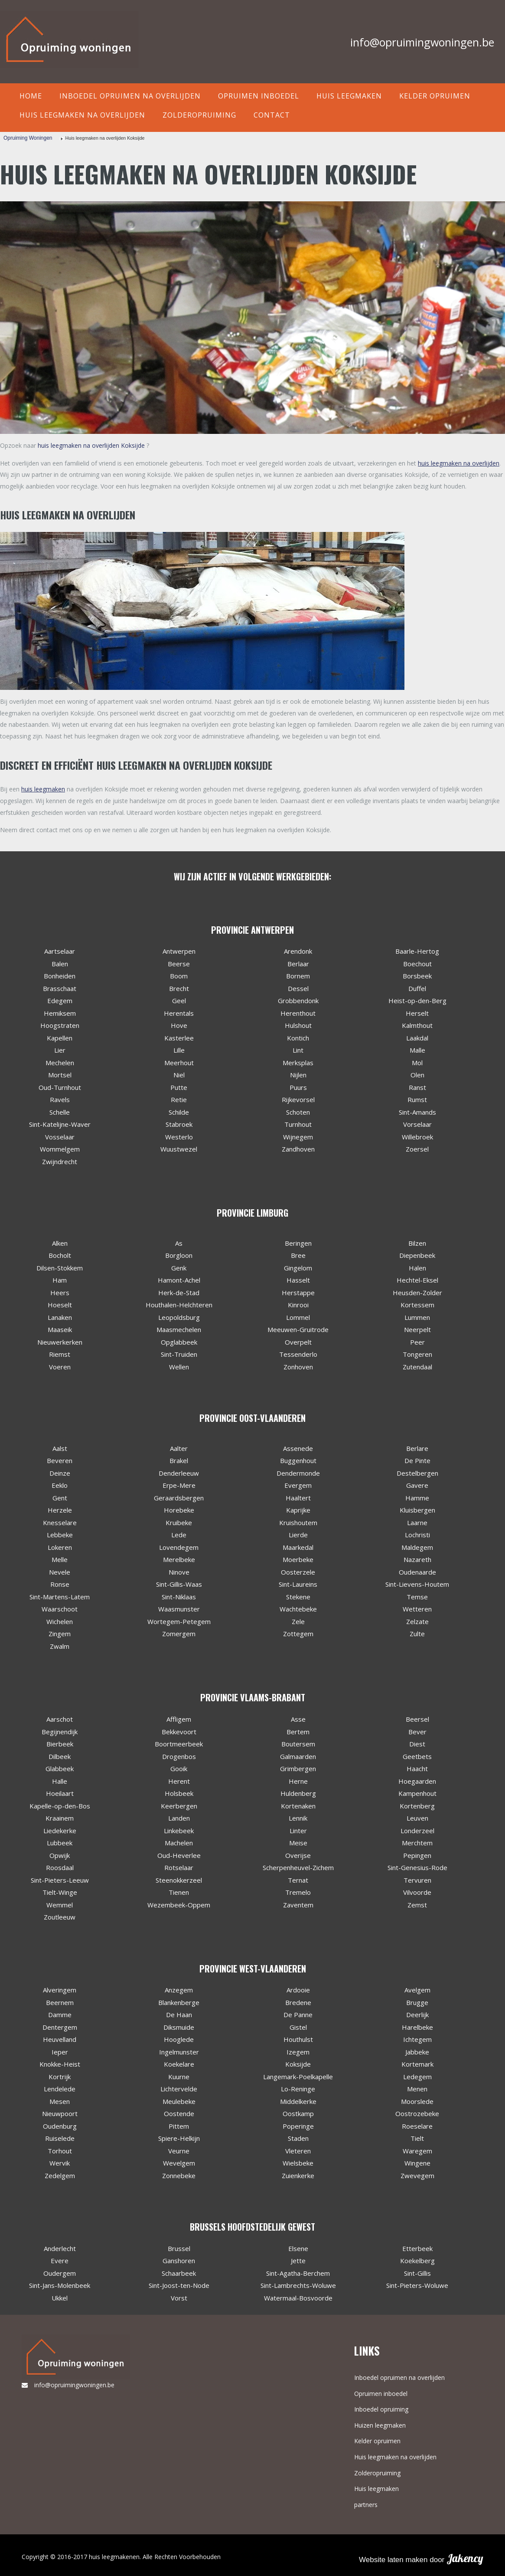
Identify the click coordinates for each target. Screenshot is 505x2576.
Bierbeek (59, 1743)
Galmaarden (298, 1756)
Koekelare (179, 2064)
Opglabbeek (179, 1342)
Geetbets (417, 1756)
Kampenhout (417, 1793)
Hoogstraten (59, 1025)
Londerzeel (417, 1830)
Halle (59, 1781)
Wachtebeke (298, 1609)
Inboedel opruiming (381, 2409)
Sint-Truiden (179, 1354)
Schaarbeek (179, 2273)
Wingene (417, 2163)
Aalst (59, 1448)
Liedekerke (59, 1830)
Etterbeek (417, 2248)
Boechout (417, 963)
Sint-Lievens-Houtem (417, 1584)
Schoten (298, 1112)
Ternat (298, 1880)
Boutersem (298, 1743)
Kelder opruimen (434, 96)
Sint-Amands (417, 1112)
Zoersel (417, 1149)
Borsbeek (417, 975)
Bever (417, 1731)
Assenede (298, 1448)
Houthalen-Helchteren (179, 1304)
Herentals (179, 1013)
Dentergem (59, 2027)
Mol (417, 1062)
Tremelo (298, 1892)
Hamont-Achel (179, 1280)
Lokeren (60, 1547)
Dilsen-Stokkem (59, 1267)
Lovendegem (179, 1547)
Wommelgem (60, 1149)
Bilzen (417, 1243)
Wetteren (417, 1609)
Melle (60, 1559)
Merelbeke (179, 1559)
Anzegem (179, 1989)
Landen (179, 1818)
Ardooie (298, 1989)
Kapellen (59, 1038)
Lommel (298, 1317)
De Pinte (417, 1460)
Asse (298, 1719)
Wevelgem (179, 2163)
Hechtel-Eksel (417, 1280)
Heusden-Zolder (417, 1292)
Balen (60, 963)
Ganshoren (179, 2260)
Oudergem (59, 2273)
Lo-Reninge (298, 2088)
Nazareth (417, 1559)
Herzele (60, 1510)
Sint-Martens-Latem (59, 1596)
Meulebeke (179, 2101)
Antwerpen (179, 951)
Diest (417, 1743)
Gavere (417, 1485)
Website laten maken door (421, 2560)
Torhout (60, 2150)
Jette (298, 2260)
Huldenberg (298, 1793)
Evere (59, 2260)
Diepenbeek (417, 1255)
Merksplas (298, 1062)
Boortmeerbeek (179, 1743)
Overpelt (298, 1342)
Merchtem (417, 1842)
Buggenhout (298, 1460)
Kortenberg (417, 1806)
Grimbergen (298, 1768)
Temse (417, 1596)
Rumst (417, 1099)
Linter (298, 1830)
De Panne (298, 2014)
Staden (298, 2138)
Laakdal (417, 1038)
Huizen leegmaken (380, 2425)
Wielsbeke (298, 2163)
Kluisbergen (417, 1510)
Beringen (298, 1243)
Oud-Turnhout (60, 1087)
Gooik (178, 1768)
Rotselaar (178, 1867)
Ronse (59, 1584)
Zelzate (417, 1621)
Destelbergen (417, 1473)
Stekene (298, 1596)
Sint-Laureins (298, 1584)
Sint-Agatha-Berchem (298, 2273)
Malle (417, 1050)
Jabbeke (417, 2052)
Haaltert (298, 1497)
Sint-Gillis (417, 2273)
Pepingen (417, 1855)
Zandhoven (298, 1149)
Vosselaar (60, 1136)
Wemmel (59, 1904)
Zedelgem (60, 2175)
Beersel (417, 1719)
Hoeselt (60, 1304)
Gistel (298, 2027)
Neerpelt (417, 1329)
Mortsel (60, 1074)
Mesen (59, 2101)
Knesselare (60, 1522)
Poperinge (298, 2126)
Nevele (59, 1572)
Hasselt (298, 1280)
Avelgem (417, 1989)
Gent (59, 1497)
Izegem (298, 2052)
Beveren (59, 1460)
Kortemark (417, 2064)
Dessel (298, 988)
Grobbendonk (298, 1000)
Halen (417, 1267)
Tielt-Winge (59, 1892)
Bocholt (60, 1255)
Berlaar (298, 963)
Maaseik (60, 1329)
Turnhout (298, 1124)
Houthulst (298, 2039)
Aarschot (59, 1719)
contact (272, 115)
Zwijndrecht (59, 1161)
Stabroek (179, 1124)
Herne (298, 1781)
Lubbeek (59, 1842)
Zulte (417, 1633)
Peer (417, 1342)
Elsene (298, 2248)
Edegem (59, 1000)
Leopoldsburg (179, 1317)
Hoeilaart (60, 1793)
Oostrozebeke (417, 2113)
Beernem (60, 2002)
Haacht (417, 1768)
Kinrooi (298, 1304)
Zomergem (178, 1633)
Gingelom (298, 1267)
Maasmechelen (178, 1329)
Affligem (178, 1719)
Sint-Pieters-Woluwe (417, 2285)
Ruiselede (60, 2138)
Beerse (179, 963)
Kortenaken (298, 1806)
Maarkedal (298, 1547)
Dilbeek (60, 1756)
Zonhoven (298, 1366)
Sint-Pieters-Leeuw (60, 1880)
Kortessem (417, 1304)
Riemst (59, 1354)
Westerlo (179, 1136)
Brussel (179, 2248)
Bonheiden (59, 975)
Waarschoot (60, 1609)
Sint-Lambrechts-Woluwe (298, 2285)
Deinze (59, 1473)
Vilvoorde (417, 1892)
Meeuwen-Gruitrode (298, 1329)
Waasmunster (179, 1609)
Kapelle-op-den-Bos (59, 1806)
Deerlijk (417, 2014)
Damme (60, 2014)
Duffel (417, 988)
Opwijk (59, 1855)
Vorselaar (417, 1124)
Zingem (60, 1633)
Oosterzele (298, 1572)
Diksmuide (178, 2027)
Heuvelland (59, 2039)
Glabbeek (60, 1768)
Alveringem (59, 1989)
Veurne (178, 2150)
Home (31, 96)
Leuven (417, 1818)
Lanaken (60, 1317)
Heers (59, 1292)
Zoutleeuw (59, 1917)
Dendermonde (298, 1473)
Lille (179, 1050)
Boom (179, 975)
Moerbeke (298, 1559)
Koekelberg (417, 2260)
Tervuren (417, 1880)
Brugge (417, 2002)
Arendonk (298, 951)
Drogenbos (179, 1756)
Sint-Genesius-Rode (417, 1867)
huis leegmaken (43, 789)
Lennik (298, 1818)
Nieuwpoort (60, 2113)
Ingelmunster (179, 2052)
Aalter (179, 1448)
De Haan (179, 2014)
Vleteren (298, 2150)
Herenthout (298, 1013)
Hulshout (298, 1025)
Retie (179, 1099)
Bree (298, 1255)
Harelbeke (417, 2027)
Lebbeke (60, 1534)
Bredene (298, 2002)
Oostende (179, 2113)
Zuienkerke (298, 2175)
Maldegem (417, 1547)
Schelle (59, 1112)
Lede (178, 1534)
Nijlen (298, 1074)
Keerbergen (179, 1806)
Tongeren (417, 1354)
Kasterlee (179, 1038)
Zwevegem (417, 2175)
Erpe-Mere (179, 1485)
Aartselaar (59, 951)
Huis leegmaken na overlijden (82, 115)
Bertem (298, 1731)
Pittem (179, 2126)
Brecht (179, 988)
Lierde (298, 1534)
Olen (417, 1074)
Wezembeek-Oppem (178, 1904)
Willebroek (417, 1136)
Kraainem (60, 1818)
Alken (60, 1243)
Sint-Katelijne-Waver (60, 1124)
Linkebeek (179, 1830)
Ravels (60, 1099)
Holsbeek (179, 1793)
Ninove (179, 1572)
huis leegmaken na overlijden (458, 463)
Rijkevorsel (298, 1099)
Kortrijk (60, 2076)
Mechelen (60, 1062)
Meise (298, 1842)
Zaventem (298, 1904)
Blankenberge (178, 2002)
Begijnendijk (60, 1731)
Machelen (179, 1842)
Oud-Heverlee (179, 1855)
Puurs (298, 1087)
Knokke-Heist (59, 2064)
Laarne (417, 1522)
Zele (298, 1621)
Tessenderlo (298, 1354)
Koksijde (298, 2064)
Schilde (179, 1112)
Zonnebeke (178, 2175)
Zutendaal (417, 1366)
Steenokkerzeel (179, 1880)
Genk (178, 1267)
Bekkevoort (179, 1731)
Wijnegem (298, 1136)
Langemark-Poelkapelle (298, 2076)
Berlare (417, 1448)
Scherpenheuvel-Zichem (298, 1867)
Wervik (59, 2163)
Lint (298, 1050)
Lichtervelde (178, 2088)
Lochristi (417, 1534)
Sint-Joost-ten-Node (179, 2285)
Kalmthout (417, 1025)
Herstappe (298, 1292)
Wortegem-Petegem (179, 1621)
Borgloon (178, 1255)
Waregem (417, 2150)
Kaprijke (298, 1510)
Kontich (298, 1038)
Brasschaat (59, 988)
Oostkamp (298, 2113)
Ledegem (417, 2076)
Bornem (298, 975)
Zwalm (59, 1646)
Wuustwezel (178, 1149)
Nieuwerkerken (59, 1342)
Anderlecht (60, 2248)
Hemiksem (60, 1013)
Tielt (417, 2138)
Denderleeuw (179, 1473)
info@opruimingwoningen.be (422, 42)
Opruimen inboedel (258, 96)
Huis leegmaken (349, 96)
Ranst (417, 1087)
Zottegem (298, 1633)
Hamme (417, 1497)
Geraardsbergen (179, 1497)
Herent (179, 1781)
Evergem (298, 1485)
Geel (179, 1000)
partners (366, 2505)
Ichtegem (417, 2039)
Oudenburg (60, 2126)
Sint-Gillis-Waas (179, 1584)
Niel (179, 1074)
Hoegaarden (417, 1781)
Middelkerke (298, 2101)
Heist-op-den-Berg (417, 1000)
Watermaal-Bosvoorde (298, 2298)
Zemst (417, 1904)
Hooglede (179, 2039)
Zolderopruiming (199, 115)
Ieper (60, 2052)
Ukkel (60, 2298)
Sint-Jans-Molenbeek (59, 2285)
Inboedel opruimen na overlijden (130, 96)
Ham (59, 1280)
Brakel (178, 1460)
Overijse (298, 1855)
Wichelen (59, 1621)
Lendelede (59, 2088)
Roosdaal (60, 1867)
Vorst (179, 2298)
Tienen (179, 1892)
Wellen (179, 1366)
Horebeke (179, 1510)
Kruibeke (179, 1522)
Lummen (417, 1317)
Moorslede (417, 2101)
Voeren (60, 1366)
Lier (59, 1050)
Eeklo (60, 1485)
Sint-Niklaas (179, 1596)
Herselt (417, 1013)
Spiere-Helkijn (179, 2138)
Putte (178, 1087)
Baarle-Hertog (417, 951)
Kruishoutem (298, 1522)
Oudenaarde (417, 1572)
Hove (179, 1025)
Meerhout (179, 1062)
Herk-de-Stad (178, 1292)
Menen (417, 2088)
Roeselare (417, 2126)
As (178, 1243)
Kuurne (178, 2076)
